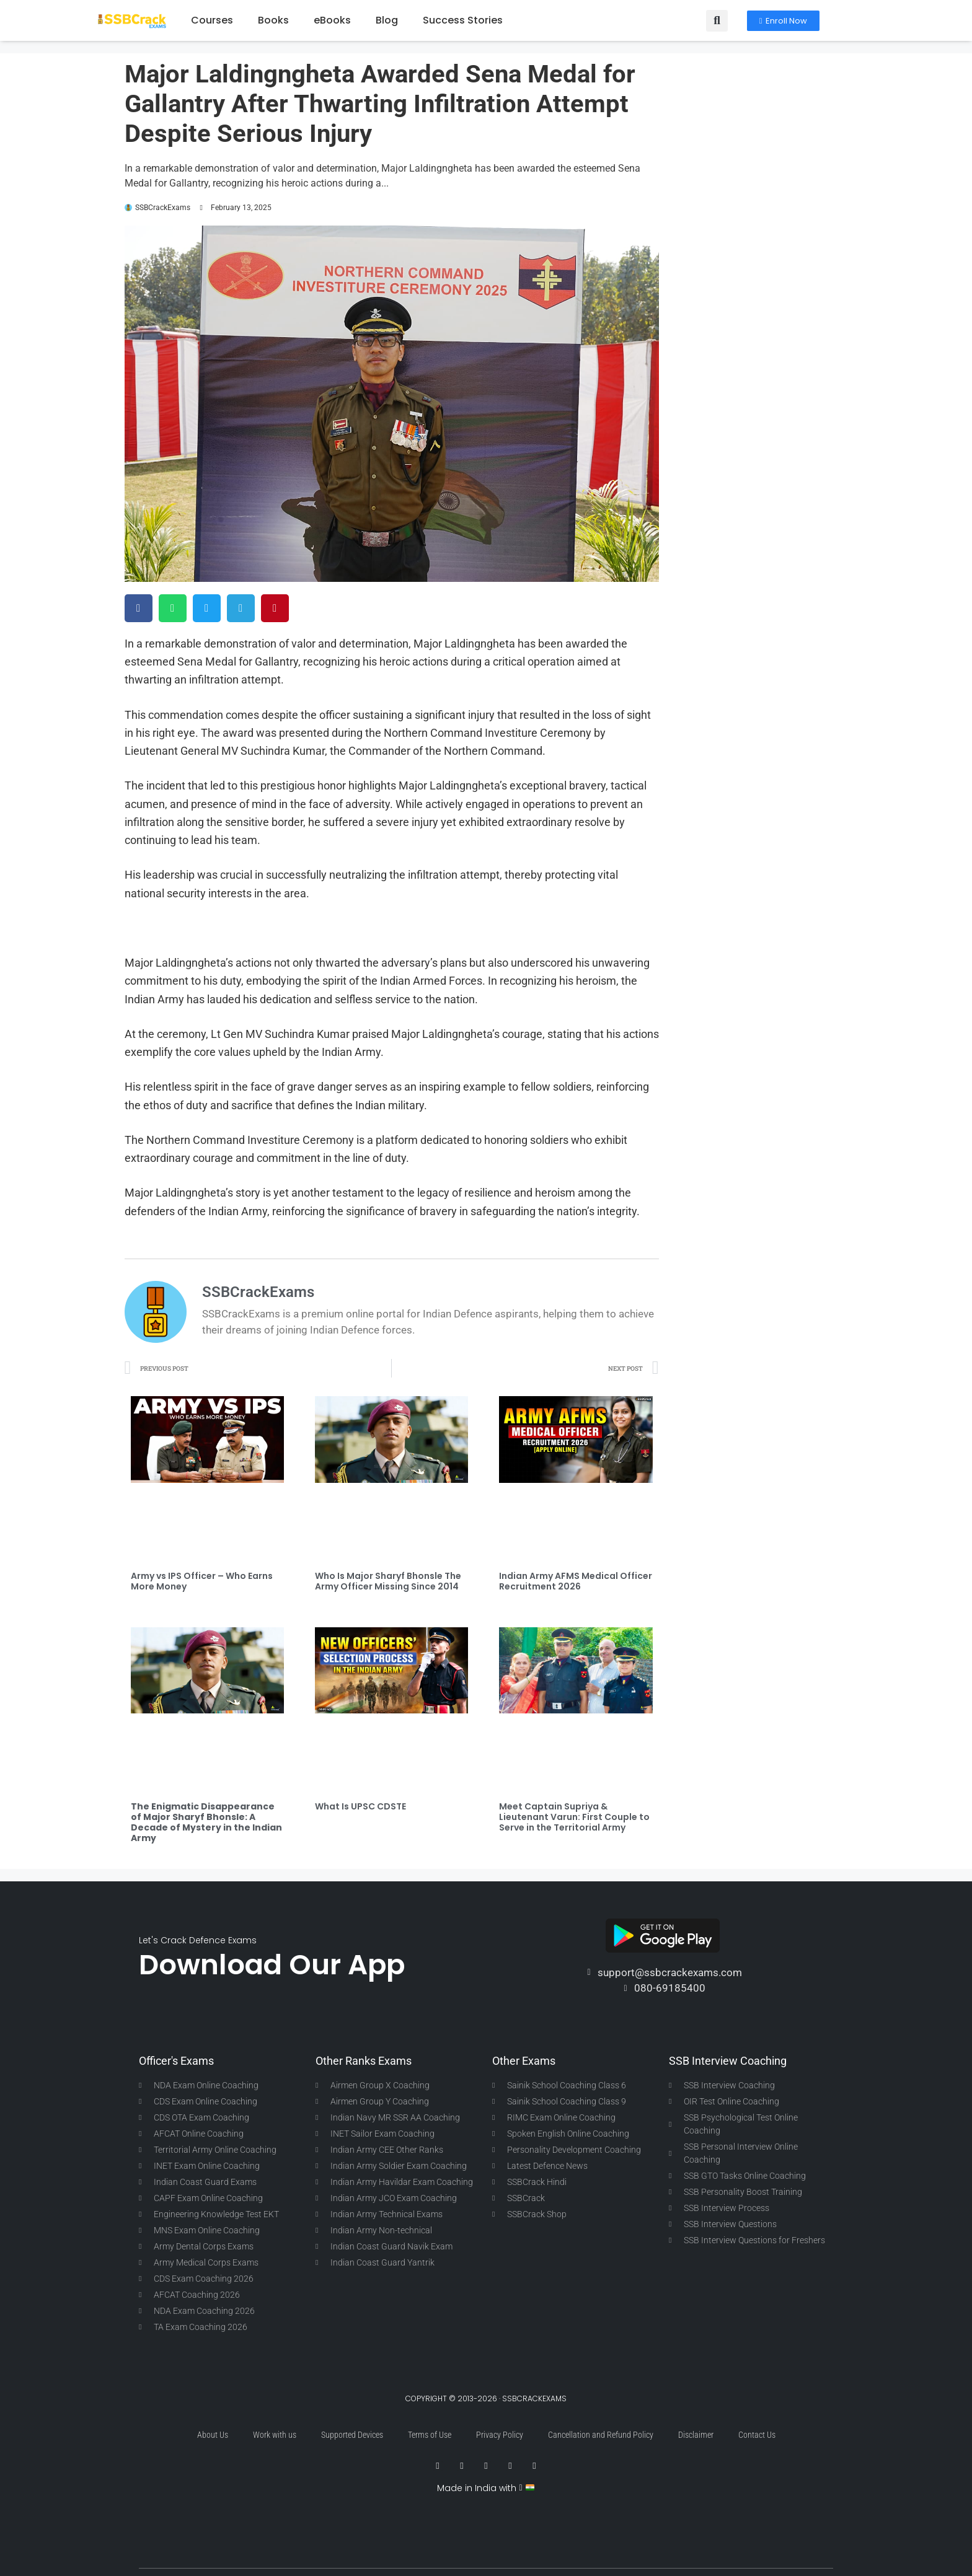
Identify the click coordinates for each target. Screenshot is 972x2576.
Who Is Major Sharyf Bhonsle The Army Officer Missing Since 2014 (388, 1581)
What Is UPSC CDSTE (360, 1806)
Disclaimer (696, 2435)
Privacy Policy (499, 2435)
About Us (212, 2435)
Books (273, 20)
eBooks (332, 20)
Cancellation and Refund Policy (600, 2435)
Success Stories (463, 20)
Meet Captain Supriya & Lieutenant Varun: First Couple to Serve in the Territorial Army (574, 1817)
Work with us (274, 2435)
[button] (717, 21)
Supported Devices (352, 2435)
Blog (387, 20)
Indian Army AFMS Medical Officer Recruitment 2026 (575, 1581)
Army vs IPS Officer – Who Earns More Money (202, 1581)
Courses (212, 20)
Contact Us (756, 2435)
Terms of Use (429, 2435)
